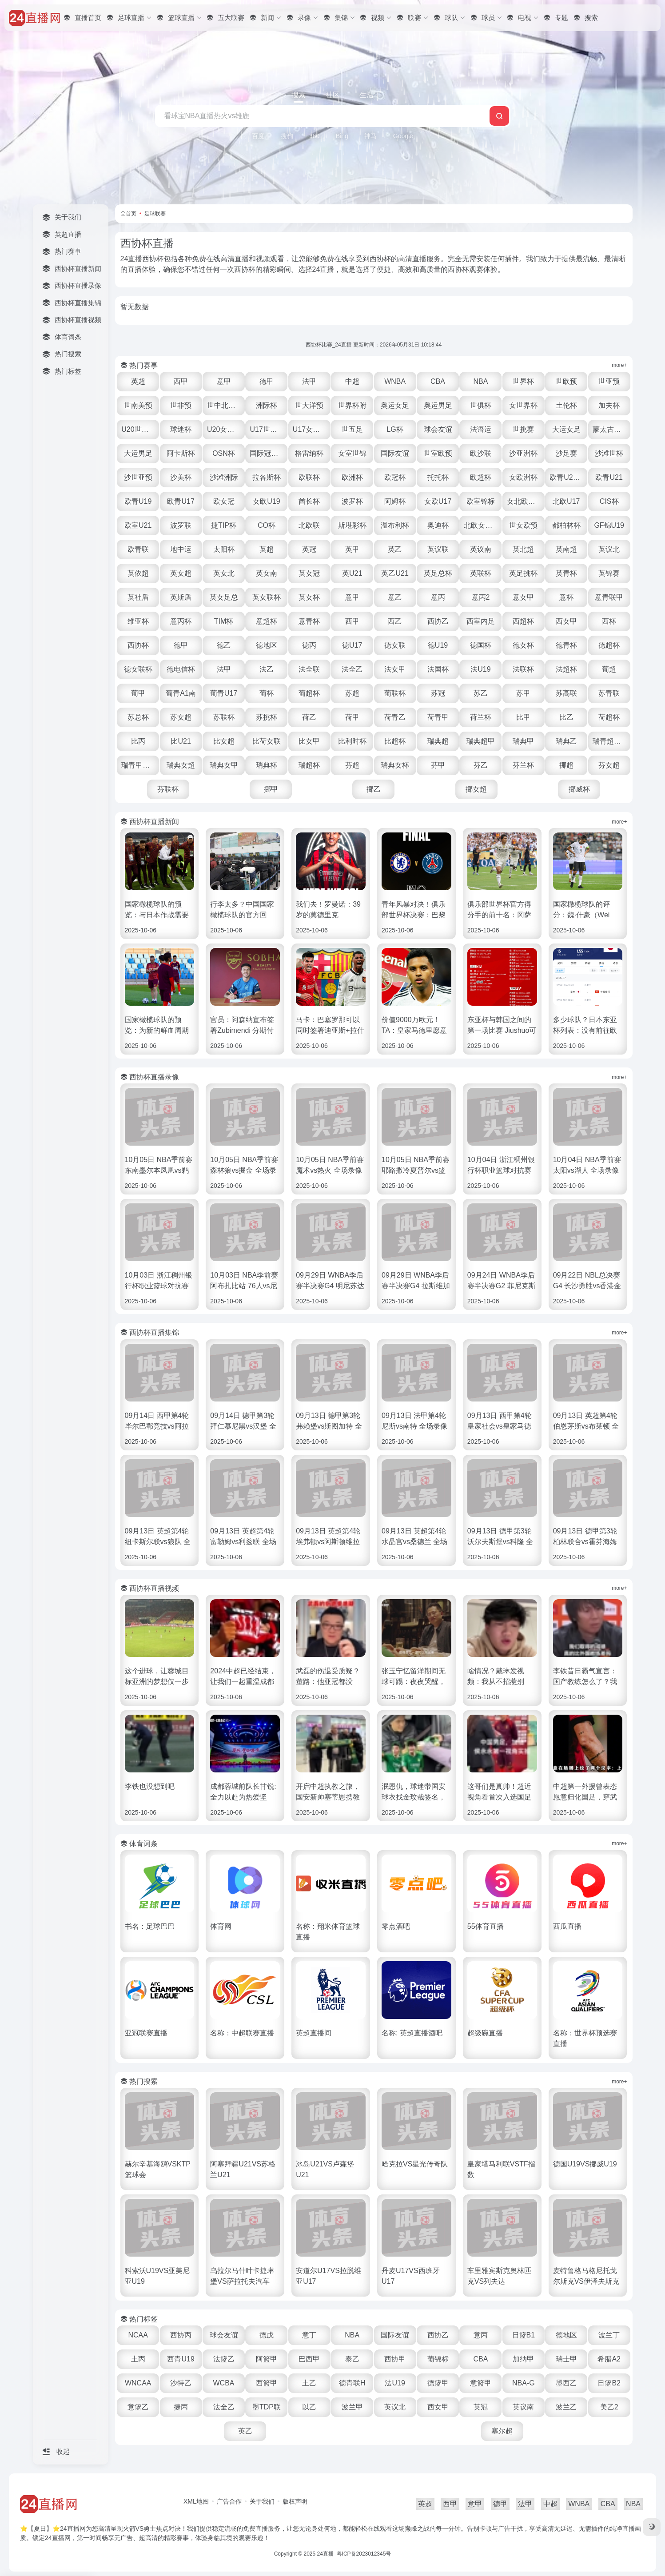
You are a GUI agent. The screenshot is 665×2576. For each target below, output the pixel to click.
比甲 (523, 717)
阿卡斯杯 (181, 453)
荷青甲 (438, 717)
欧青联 (138, 549)
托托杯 (438, 477)
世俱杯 (480, 405)
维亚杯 (138, 621)
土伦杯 (566, 405)
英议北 (609, 549)
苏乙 (481, 693)
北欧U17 (566, 501)
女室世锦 (352, 453)
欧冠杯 (395, 477)
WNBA (395, 381)
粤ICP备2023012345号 (364, 2554)
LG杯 (394, 429)
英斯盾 (180, 597)
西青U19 (180, 2359)
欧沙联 (480, 453)
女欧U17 (437, 501)
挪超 (566, 765)
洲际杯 (266, 405)
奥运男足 (438, 405)
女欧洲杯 (523, 477)
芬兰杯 (523, 765)
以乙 (309, 2407)
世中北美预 (225, 405)
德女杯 (523, 645)
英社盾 (138, 597)
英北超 (523, 549)
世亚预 (609, 381)
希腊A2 (609, 2359)
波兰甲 (352, 2407)
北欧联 (309, 525)
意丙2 (481, 597)
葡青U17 (223, 693)
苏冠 (438, 693)
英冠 (309, 549)
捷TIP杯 (223, 525)
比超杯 (395, 741)
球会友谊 (438, 429)
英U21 (352, 573)
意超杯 (266, 621)
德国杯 (480, 645)
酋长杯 (309, 501)
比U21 (181, 741)
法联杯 (523, 669)
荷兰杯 (480, 717)
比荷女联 (266, 741)
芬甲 (438, 765)
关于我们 (262, 2501)
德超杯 (609, 645)
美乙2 (609, 2407)
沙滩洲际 (224, 477)
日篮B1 (523, 2335)
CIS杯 (609, 501)
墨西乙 (566, 2383)
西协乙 (438, 621)
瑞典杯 (266, 765)
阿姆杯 (395, 501)
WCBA (224, 2383)
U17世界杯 (267, 429)
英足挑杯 (523, 573)
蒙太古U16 (610, 429)
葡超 (609, 669)
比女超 (224, 741)
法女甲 (395, 669)
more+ (619, 365)
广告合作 (229, 2501)
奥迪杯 (438, 525)
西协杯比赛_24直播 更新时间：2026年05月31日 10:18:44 (374, 345)
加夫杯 (609, 405)
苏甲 (523, 693)
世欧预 (566, 381)
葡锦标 (438, 2359)
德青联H (352, 2383)
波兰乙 (566, 2407)
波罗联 (180, 525)
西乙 (395, 621)
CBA (437, 381)
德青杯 (566, 645)
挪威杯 (579, 789)
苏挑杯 (266, 717)
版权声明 (295, 2501)
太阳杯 (224, 549)
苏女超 (180, 717)
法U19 (480, 669)
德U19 (438, 645)
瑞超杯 (309, 765)
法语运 (480, 429)
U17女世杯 (310, 429)
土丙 (138, 2359)
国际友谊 (395, 453)
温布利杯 (395, 525)
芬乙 (481, 765)
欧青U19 (137, 501)
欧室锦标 (480, 501)
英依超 (138, 573)
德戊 (266, 2335)
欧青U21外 (567, 477)
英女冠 (309, 573)
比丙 (138, 741)
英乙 (395, 549)
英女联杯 (266, 597)
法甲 (309, 381)
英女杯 (309, 597)
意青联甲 (609, 597)
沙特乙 (180, 2383)
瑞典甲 (523, 741)
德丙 (309, 645)
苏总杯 (138, 717)
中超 (352, 381)
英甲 (352, 549)
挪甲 (271, 789)
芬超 (352, 765)
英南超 (566, 549)
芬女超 (609, 765)
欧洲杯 (352, 477)
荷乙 (309, 717)
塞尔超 (502, 2431)
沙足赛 (566, 453)
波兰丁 (609, 2335)
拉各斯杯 (266, 477)
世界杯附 (352, 405)
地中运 (180, 549)
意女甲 (523, 597)
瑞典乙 (566, 741)
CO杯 (266, 525)
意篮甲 (480, 2383)
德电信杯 (181, 669)
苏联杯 (224, 717)
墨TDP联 (266, 2407)
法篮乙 (224, 2359)
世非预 (180, 405)
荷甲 (352, 717)
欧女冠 (224, 501)
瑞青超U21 (610, 741)
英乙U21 (394, 573)
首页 (131, 214)
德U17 (352, 645)
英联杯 (480, 573)
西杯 (609, 621)
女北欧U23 (524, 501)
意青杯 (309, 621)
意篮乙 (138, 2407)
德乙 (224, 645)
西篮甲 (266, 2383)
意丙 (438, 597)
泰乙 (352, 2359)
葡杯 (266, 693)
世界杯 (523, 381)
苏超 (352, 693)
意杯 (566, 597)
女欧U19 (266, 501)
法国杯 (438, 669)
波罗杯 (352, 501)
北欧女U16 (481, 525)
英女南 (266, 573)
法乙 (266, 669)
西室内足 (480, 621)
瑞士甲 (566, 2359)
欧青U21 (608, 477)
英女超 (180, 573)
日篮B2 (609, 2383)
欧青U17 (180, 501)
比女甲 (309, 741)
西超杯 (523, 621)
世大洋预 (309, 405)
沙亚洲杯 (523, 453)
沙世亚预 (138, 477)
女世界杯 (523, 405)
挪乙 (373, 789)
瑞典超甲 (480, 741)
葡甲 (138, 693)
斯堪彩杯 (352, 525)
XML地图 (196, 2501)
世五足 (352, 429)
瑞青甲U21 (138, 765)
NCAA (137, 2335)
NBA (481, 381)
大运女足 (566, 429)
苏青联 (609, 693)
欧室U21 (137, 525)
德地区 (266, 645)
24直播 (325, 2554)
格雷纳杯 (309, 453)
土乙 (309, 2383)
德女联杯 (138, 669)
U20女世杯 (224, 429)
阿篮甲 (266, 2359)
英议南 (480, 549)
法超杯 (566, 669)
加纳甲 (523, 2359)
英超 (138, 381)
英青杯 (566, 573)
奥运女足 (395, 405)
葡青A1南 (181, 693)
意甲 (224, 381)
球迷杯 (180, 429)
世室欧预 (438, 453)
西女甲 (566, 621)
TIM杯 (224, 621)
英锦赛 (609, 573)
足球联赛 (155, 214)
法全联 (309, 669)
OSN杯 (223, 453)
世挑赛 (523, 429)
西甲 (181, 381)
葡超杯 (309, 693)
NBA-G (523, 2383)
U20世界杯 (138, 429)
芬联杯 (168, 789)
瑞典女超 (181, 765)
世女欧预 (523, 525)
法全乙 (352, 669)
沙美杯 (180, 477)
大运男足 (138, 453)
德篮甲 (438, 2383)
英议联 (438, 549)
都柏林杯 (566, 525)
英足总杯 (438, 573)
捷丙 (181, 2407)
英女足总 (224, 597)
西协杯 (138, 645)
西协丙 (180, 2335)
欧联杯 (309, 477)
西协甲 (395, 2359)
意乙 (395, 597)
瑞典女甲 (224, 765)
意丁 (309, 2335)
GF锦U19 (609, 525)
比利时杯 (352, 741)
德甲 (266, 381)
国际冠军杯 (267, 453)
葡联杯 (395, 693)
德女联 (395, 645)
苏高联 (566, 693)
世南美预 (138, 405)
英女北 (224, 573)
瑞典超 (438, 741)
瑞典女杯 (395, 765)
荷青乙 (395, 717)
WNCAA (138, 2383)
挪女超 (476, 789)
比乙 (566, 717)
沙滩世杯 (609, 453)
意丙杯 (180, 621)
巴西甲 (309, 2359)
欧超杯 (480, 477)
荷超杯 (609, 717)
